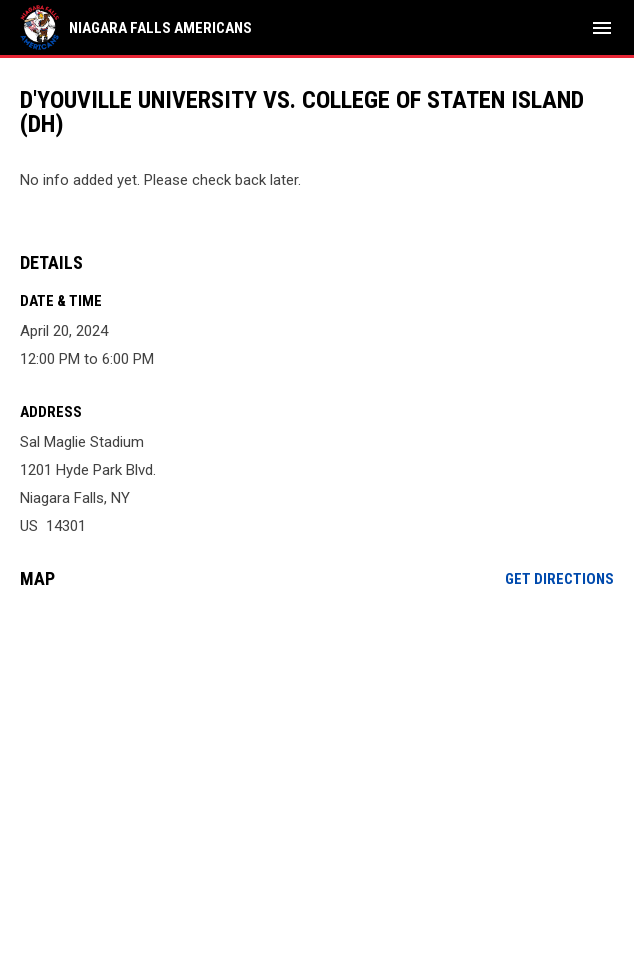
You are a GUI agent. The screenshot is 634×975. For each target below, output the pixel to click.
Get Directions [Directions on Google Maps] (559, 579)
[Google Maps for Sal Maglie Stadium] (317, 758)
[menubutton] (602, 28)
